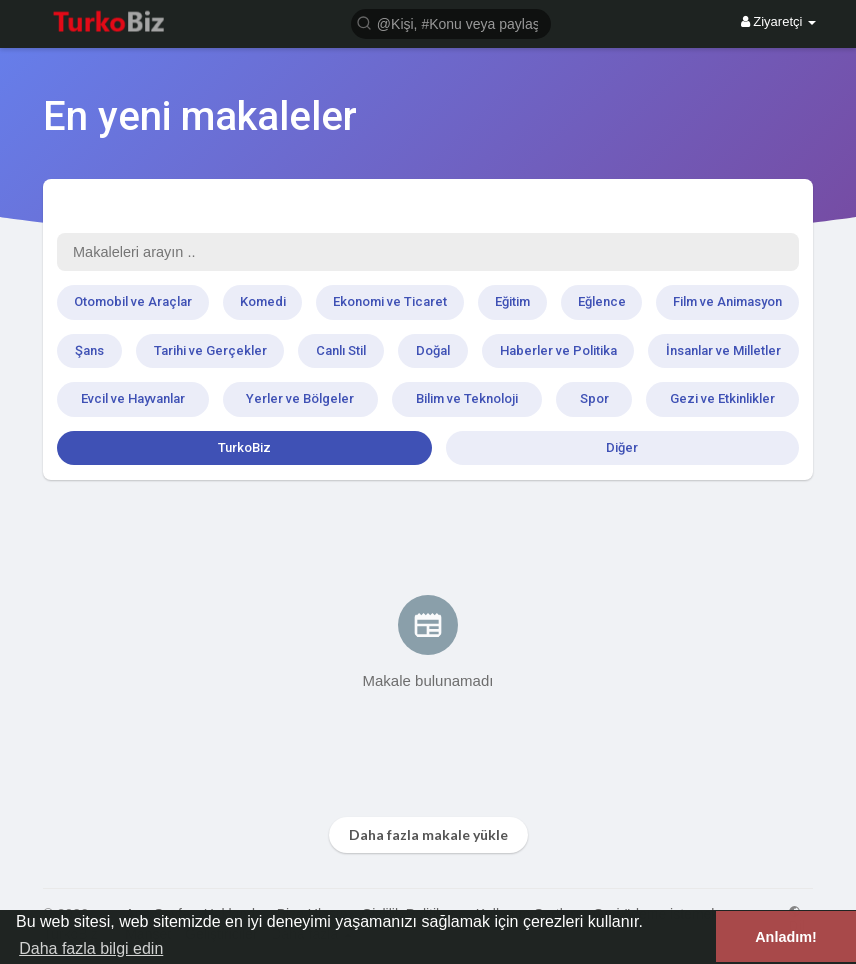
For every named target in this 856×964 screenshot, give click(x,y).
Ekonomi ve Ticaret (390, 301)
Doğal (433, 350)
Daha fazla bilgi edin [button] (91, 948)
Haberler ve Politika (558, 350)
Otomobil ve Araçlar (133, 301)
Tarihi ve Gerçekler (210, 350)
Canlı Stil (341, 350)
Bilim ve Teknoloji (467, 398)
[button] (451, 22)
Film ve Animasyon (727, 301)
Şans (89, 350)
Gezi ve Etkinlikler (722, 398)
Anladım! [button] (786, 937)
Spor (594, 398)
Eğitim (512, 301)
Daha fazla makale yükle (428, 834)
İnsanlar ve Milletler (723, 350)
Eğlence (602, 301)
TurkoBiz (244, 447)
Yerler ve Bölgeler (300, 398)
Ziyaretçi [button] (778, 21)
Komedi (263, 301)
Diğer (622, 447)
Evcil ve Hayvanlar (133, 398)
